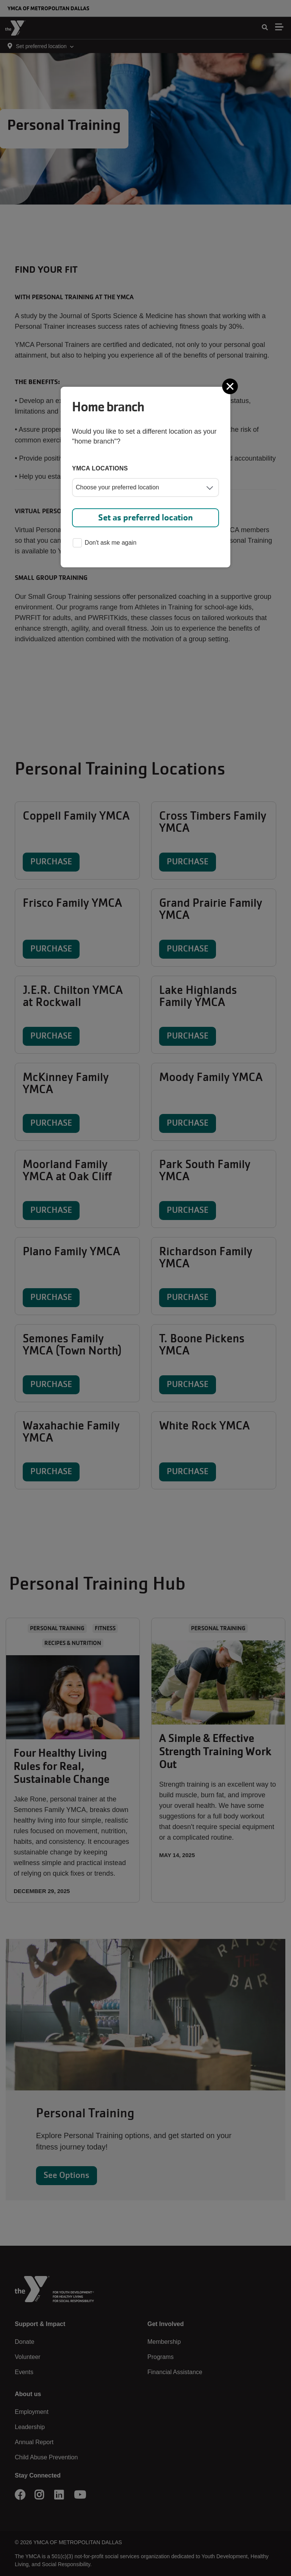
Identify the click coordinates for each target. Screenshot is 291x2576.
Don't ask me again (104, 543)
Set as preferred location (145, 517)
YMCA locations (100, 468)
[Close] (230, 386)
